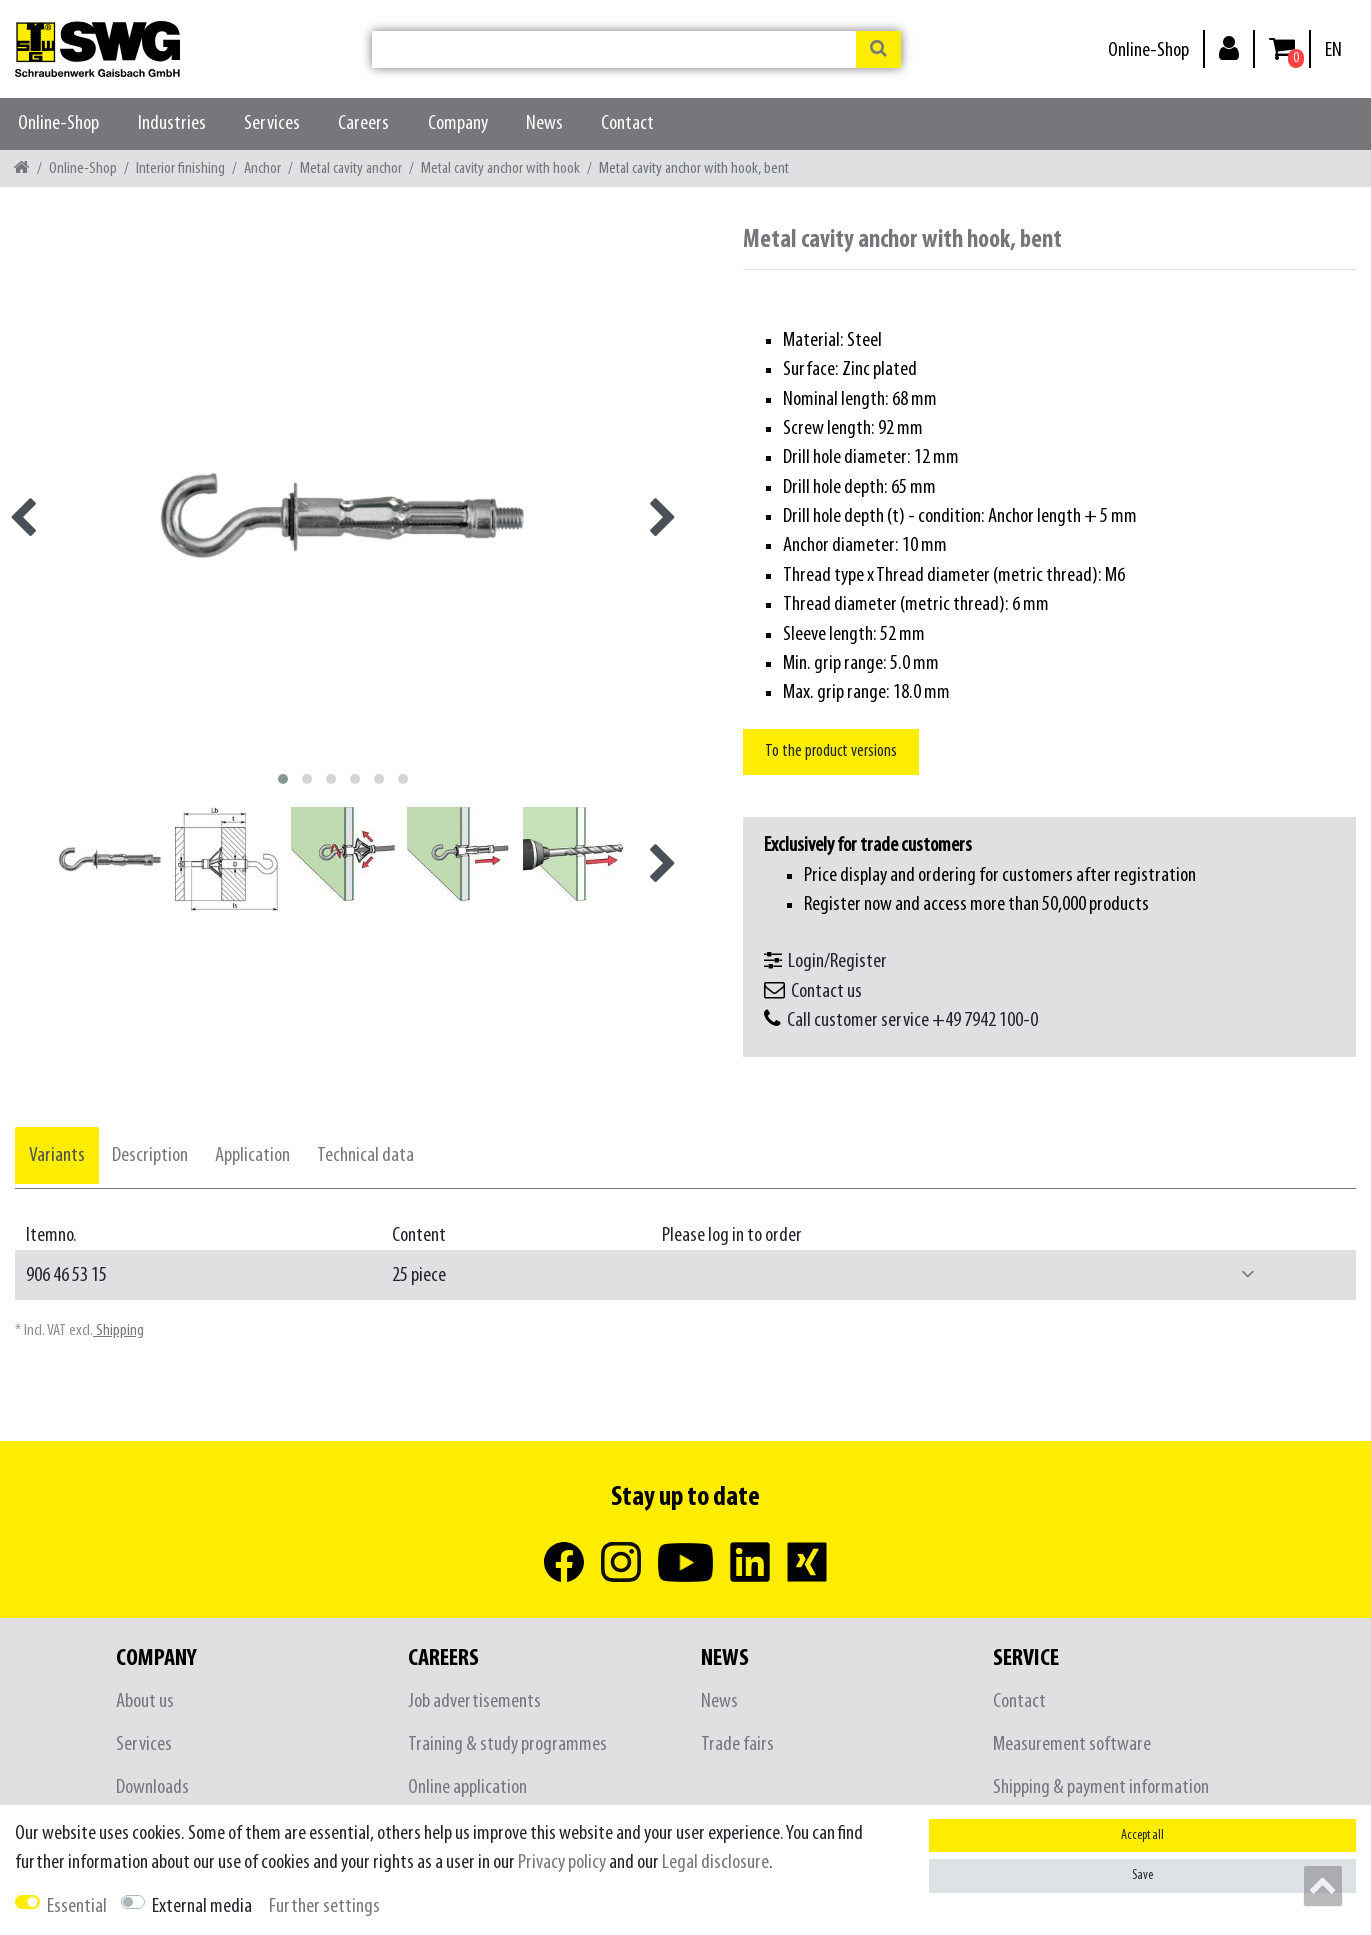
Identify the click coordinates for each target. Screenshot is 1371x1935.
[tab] (57, 1155)
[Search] (878, 49)
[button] (1248, 1275)
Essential (77, 1906)
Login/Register (837, 961)
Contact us (826, 991)
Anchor (262, 168)
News (544, 123)
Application (252, 1155)
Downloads (152, 1787)
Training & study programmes (507, 1744)
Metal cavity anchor (351, 168)
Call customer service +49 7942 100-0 (912, 1020)
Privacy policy (562, 1862)
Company (458, 123)
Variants (57, 1155)
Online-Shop (1148, 50)
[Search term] (614, 49)
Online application (467, 1787)
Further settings (324, 1906)
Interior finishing (180, 168)
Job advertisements (474, 1701)
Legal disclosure (715, 1862)
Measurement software (1072, 1744)
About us (145, 1701)
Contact (627, 123)
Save (1142, 1875)
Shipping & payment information (1101, 1787)
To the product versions (831, 751)
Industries (172, 123)
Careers (363, 123)
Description (150, 1155)
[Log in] (1229, 47)
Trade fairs (737, 1744)
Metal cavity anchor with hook (500, 168)
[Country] (1333, 50)
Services (272, 123)
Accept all (1142, 1835)
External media (202, 1906)
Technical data (365, 1155)
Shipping (118, 1330)
